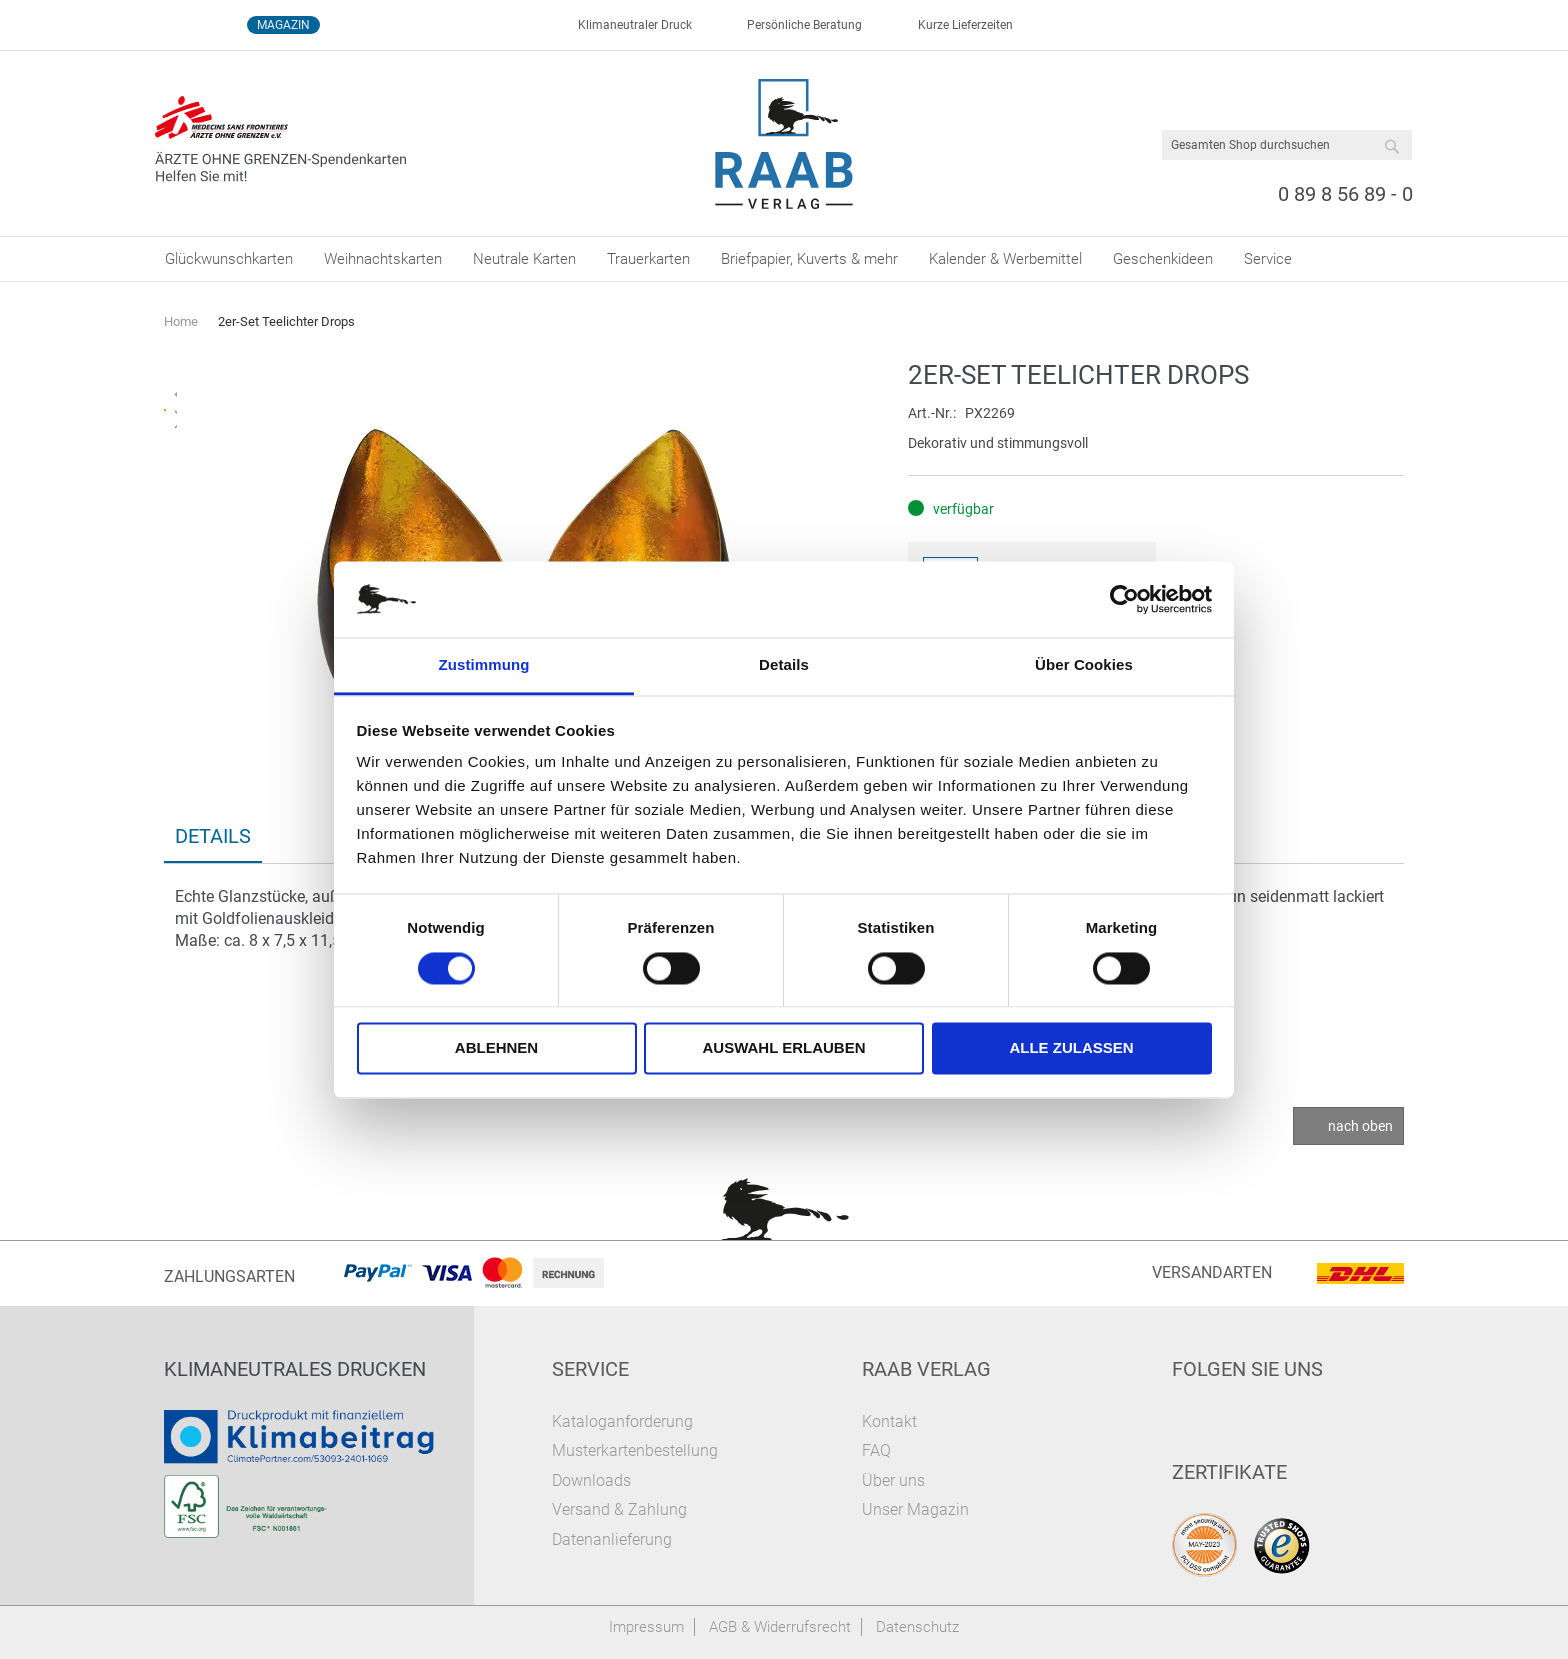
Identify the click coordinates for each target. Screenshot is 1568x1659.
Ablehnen (496, 1048)
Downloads (591, 1480)
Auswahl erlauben (783, 1048)
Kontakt (889, 1421)
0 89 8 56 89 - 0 (1345, 194)
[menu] (784, 259)
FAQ (876, 1450)
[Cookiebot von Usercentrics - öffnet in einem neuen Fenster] (1124, 599)
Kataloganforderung (622, 1421)
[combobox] (1287, 145)
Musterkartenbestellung (635, 1450)
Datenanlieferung (612, 1539)
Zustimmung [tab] (484, 665)
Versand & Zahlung (619, 1509)
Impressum (646, 1627)
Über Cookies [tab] (1084, 665)
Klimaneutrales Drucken (295, 1369)
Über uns (893, 1480)
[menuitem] (229, 259)
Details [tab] (784, 665)
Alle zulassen (1071, 1048)
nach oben (1360, 1126)
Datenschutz (917, 1627)
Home (181, 321)
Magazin (283, 25)
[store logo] (784, 144)
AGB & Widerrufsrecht (780, 1627)
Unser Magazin (915, 1509)
